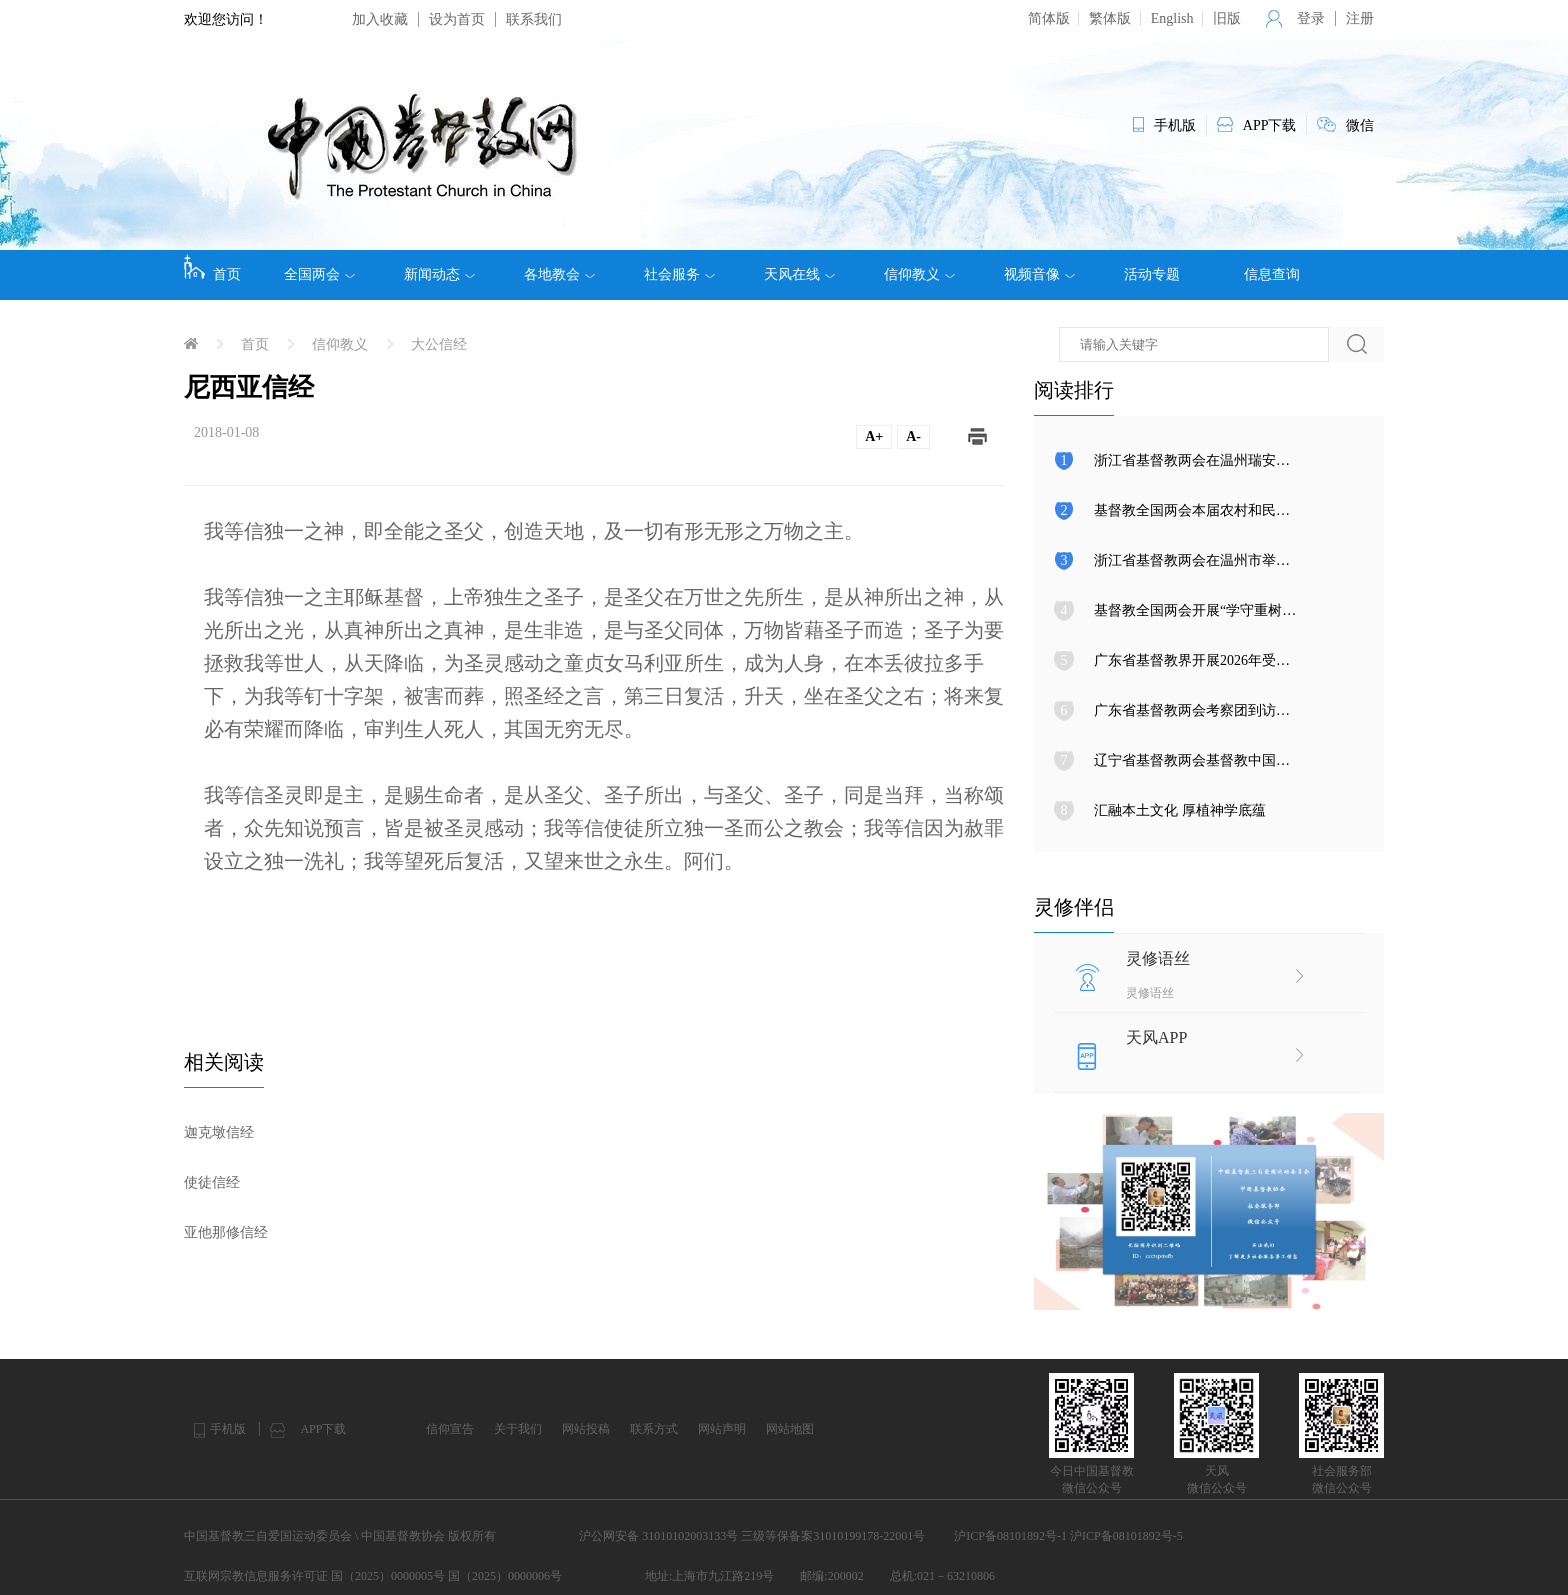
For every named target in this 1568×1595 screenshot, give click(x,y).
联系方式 (654, 1429)
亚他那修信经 (226, 1232)
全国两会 (319, 275)
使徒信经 (212, 1182)
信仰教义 (919, 275)
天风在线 (799, 275)
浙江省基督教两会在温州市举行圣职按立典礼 (1234, 560)
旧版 (1227, 18)
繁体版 (1110, 18)
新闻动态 (439, 275)
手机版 (228, 1429)
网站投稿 (586, 1429)
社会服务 (679, 275)
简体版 (1049, 18)
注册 (1360, 18)
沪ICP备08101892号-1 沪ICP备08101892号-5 (1068, 1536)
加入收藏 (380, 19)
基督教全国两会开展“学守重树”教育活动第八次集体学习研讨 (1282, 610)
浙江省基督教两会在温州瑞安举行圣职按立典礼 (1241, 460)
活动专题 (1152, 274)
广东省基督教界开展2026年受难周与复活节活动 (1241, 660)
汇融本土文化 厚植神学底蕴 (1180, 810)
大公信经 (439, 344)
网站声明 (722, 1429)
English (1172, 18)
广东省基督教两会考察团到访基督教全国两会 (1234, 710)
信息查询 (1272, 274)
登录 (1311, 18)
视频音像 (1039, 275)
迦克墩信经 (219, 1132)
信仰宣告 (450, 1429)
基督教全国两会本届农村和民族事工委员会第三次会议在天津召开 (1297, 510)
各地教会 (559, 275)
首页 (212, 268)
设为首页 (457, 19)
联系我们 (534, 19)
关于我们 (518, 1429)
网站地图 (790, 1429)
